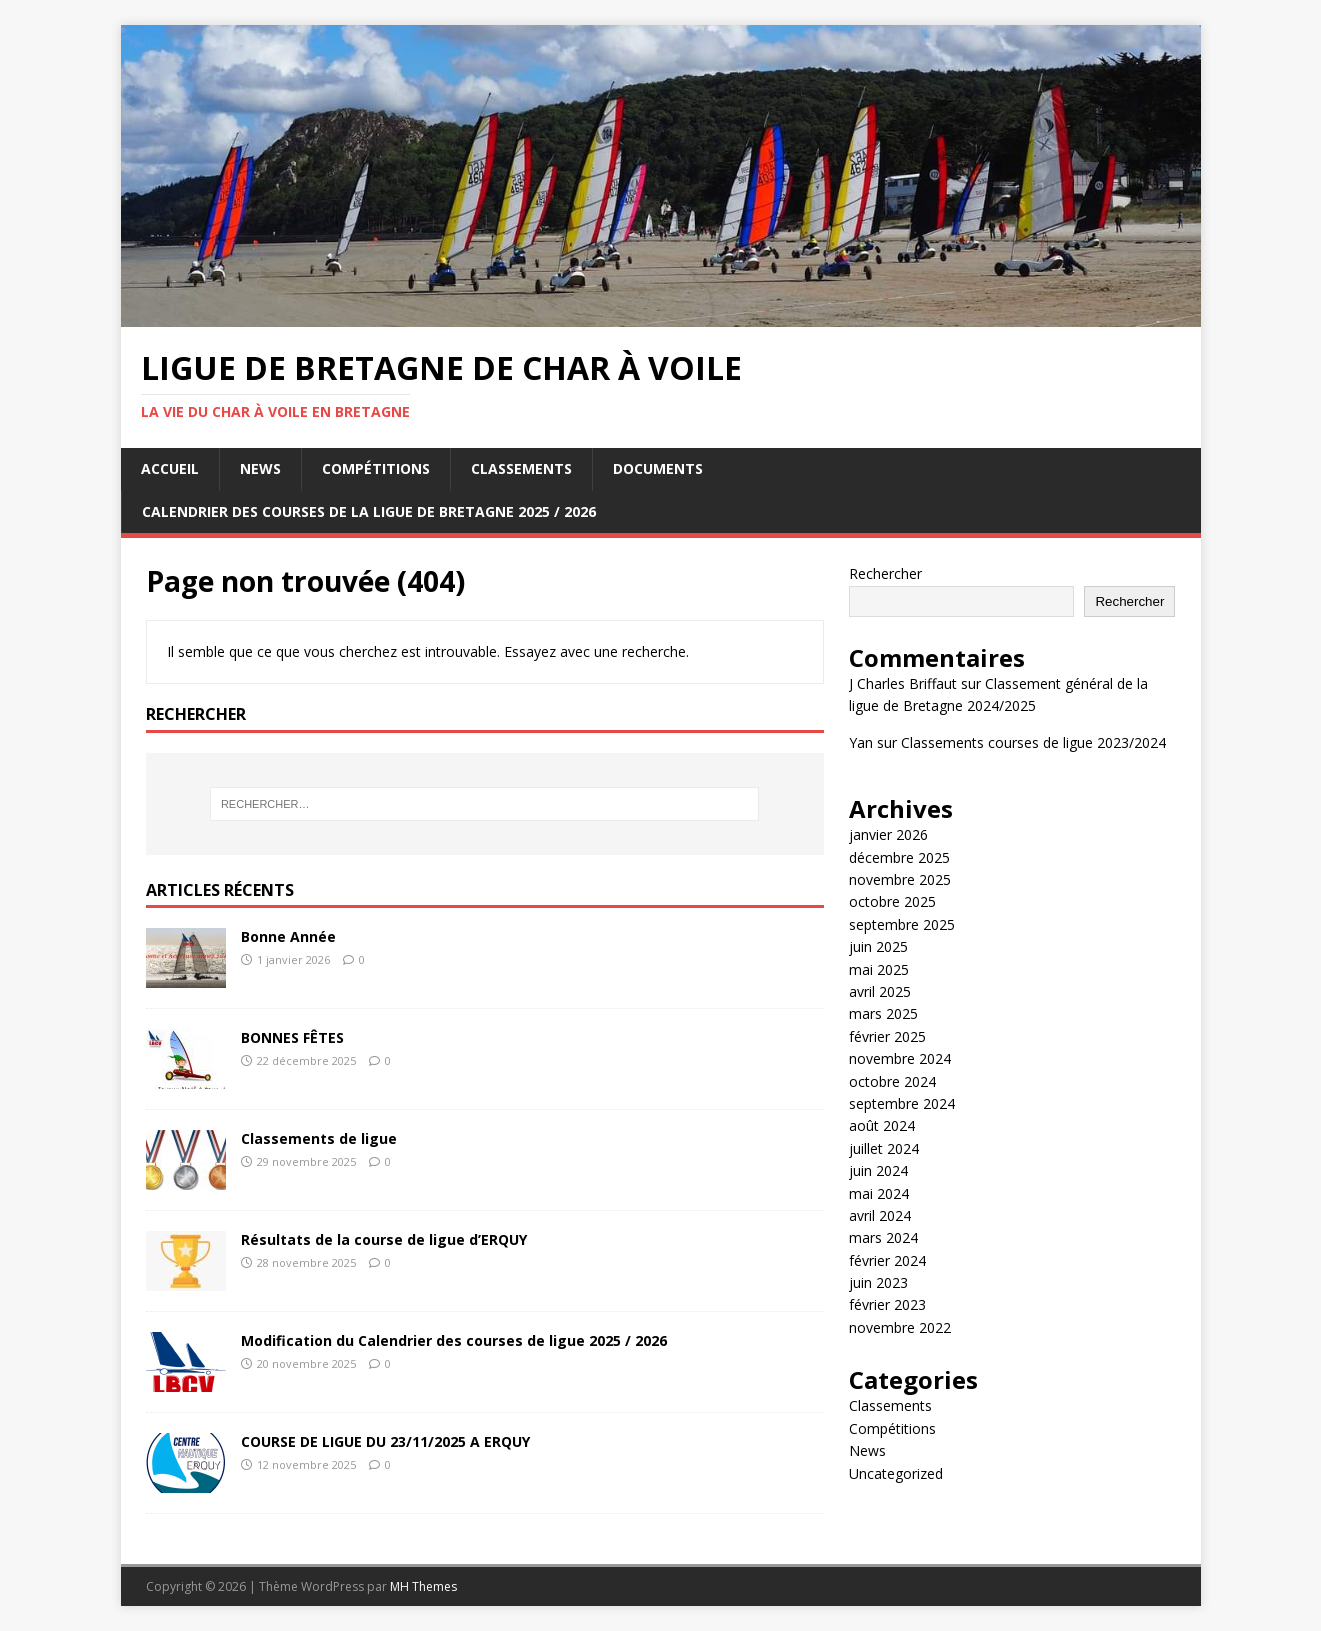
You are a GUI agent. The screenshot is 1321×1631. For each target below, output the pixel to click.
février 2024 (887, 1260)
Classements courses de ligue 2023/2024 (1033, 742)
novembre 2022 (900, 1327)
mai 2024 (879, 1193)
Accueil (170, 468)
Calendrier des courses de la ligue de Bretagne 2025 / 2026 (369, 511)
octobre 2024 (892, 1081)
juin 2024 (878, 1170)
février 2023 (887, 1304)
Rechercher (885, 573)
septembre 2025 (902, 924)
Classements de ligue (319, 1138)
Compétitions (376, 468)
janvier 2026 (888, 834)
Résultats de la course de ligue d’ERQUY (384, 1239)
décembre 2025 (899, 857)
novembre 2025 (900, 879)
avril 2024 (880, 1215)
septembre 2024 (902, 1103)
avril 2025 (880, 991)
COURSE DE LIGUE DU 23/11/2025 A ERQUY (385, 1441)
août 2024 (882, 1125)
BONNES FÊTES (292, 1037)
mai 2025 (879, 969)
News (260, 468)
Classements (521, 468)
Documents (658, 468)
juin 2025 (878, 946)
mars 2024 (883, 1237)
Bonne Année (288, 936)
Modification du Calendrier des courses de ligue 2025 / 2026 (454, 1340)
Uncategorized (896, 1473)
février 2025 (887, 1036)
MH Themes (423, 1586)
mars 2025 (883, 1013)
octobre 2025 (892, 901)
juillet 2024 (884, 1148)
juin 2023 (878, 1282)
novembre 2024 (900, 1058)
